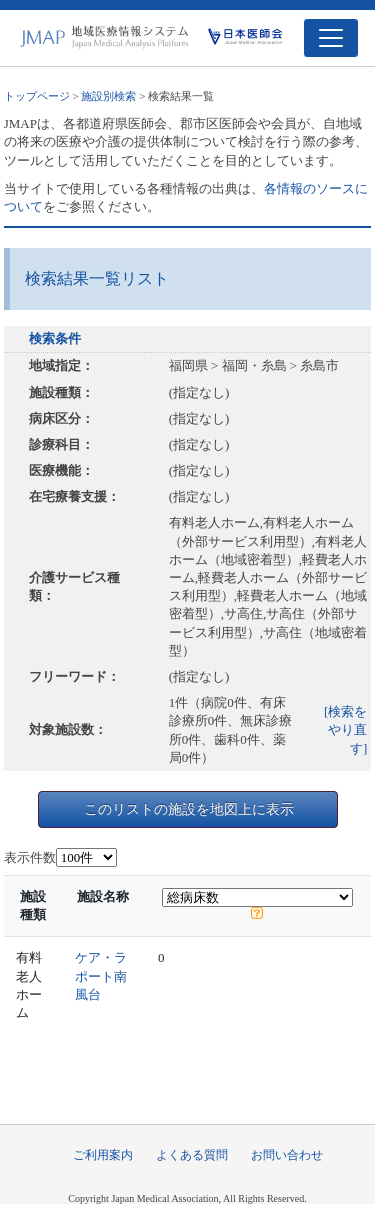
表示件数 (30, 857)
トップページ (37, 96)
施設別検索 (108, 96)
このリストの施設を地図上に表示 (189, 809)
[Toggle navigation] (331, 38)
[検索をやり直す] (345, 729)
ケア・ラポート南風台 (101, 975)
